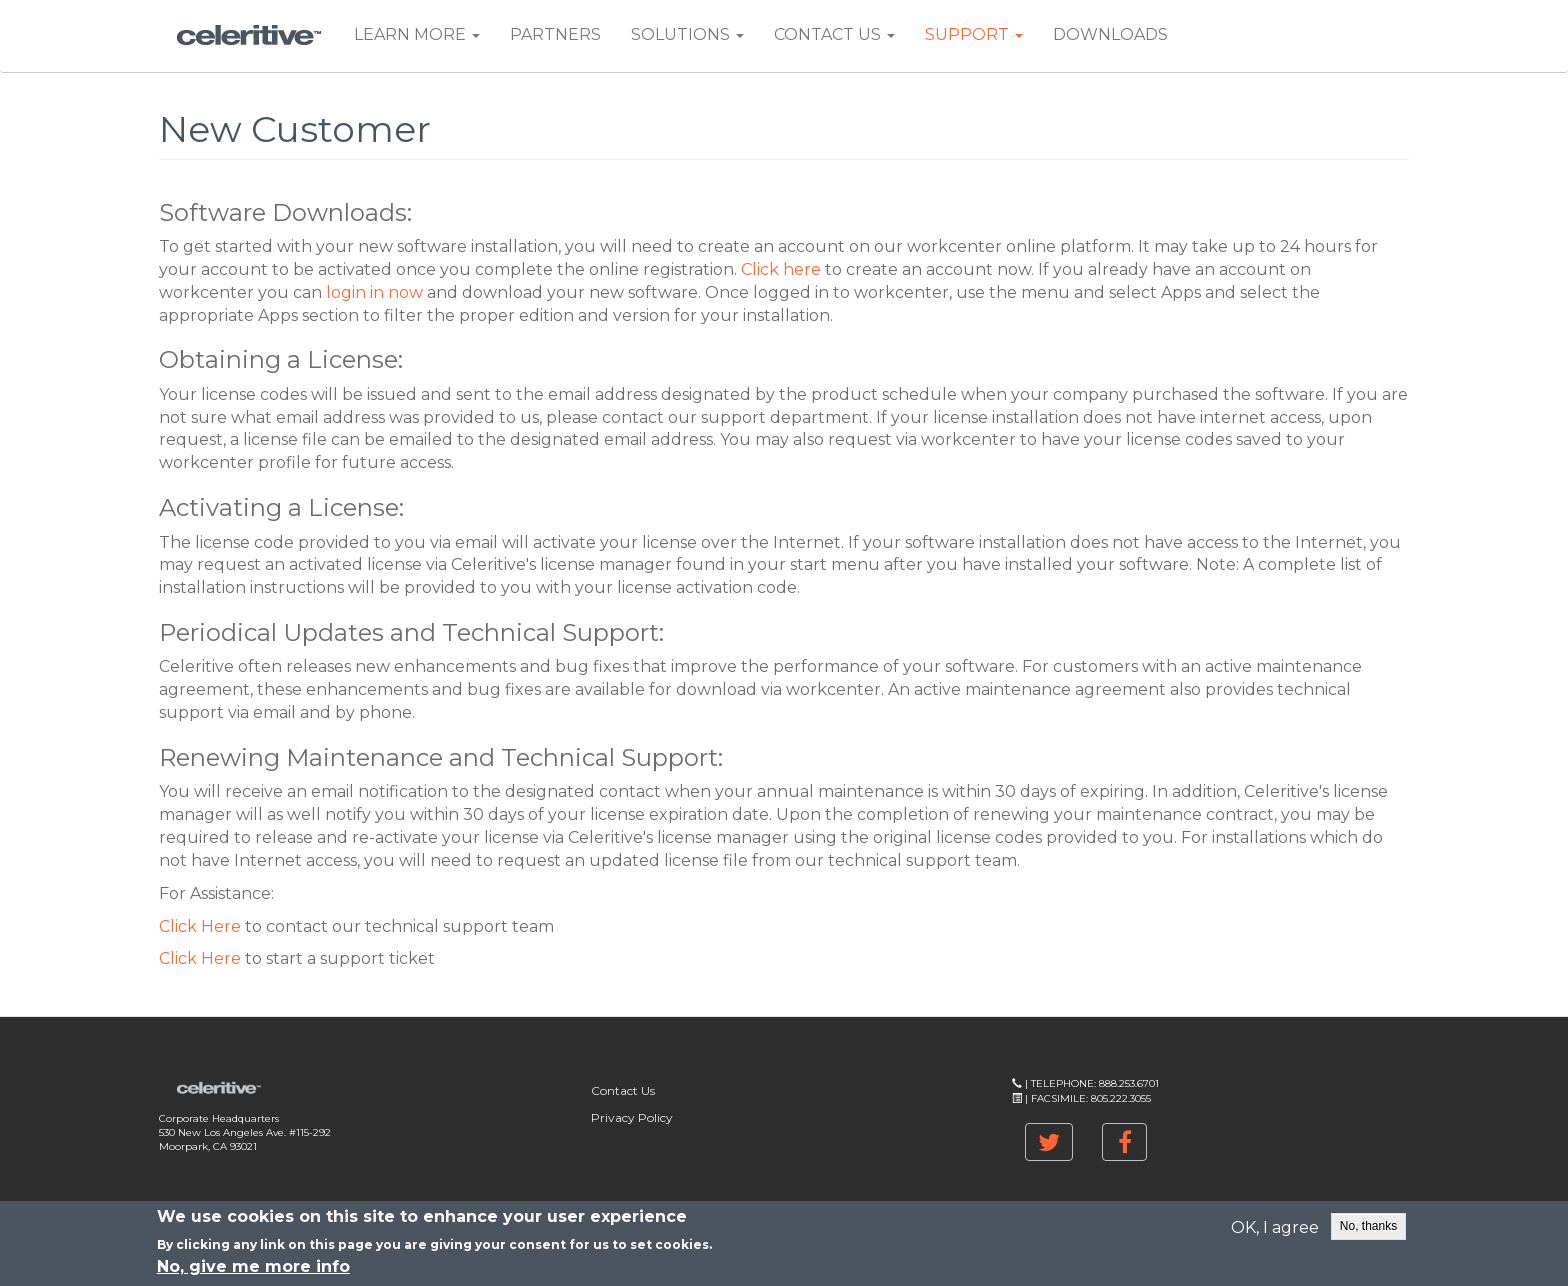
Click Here (200, 926)
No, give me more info (253, 1269)
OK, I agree (1275, 1230)
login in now (374, 292)
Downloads (1110, 34)
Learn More (417, 34)
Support (974, 34)
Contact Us (834, 34)
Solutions (687, 34)
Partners (555, 34)
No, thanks (1368, 1229)
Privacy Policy (632, 1117)
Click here (781, 269)
